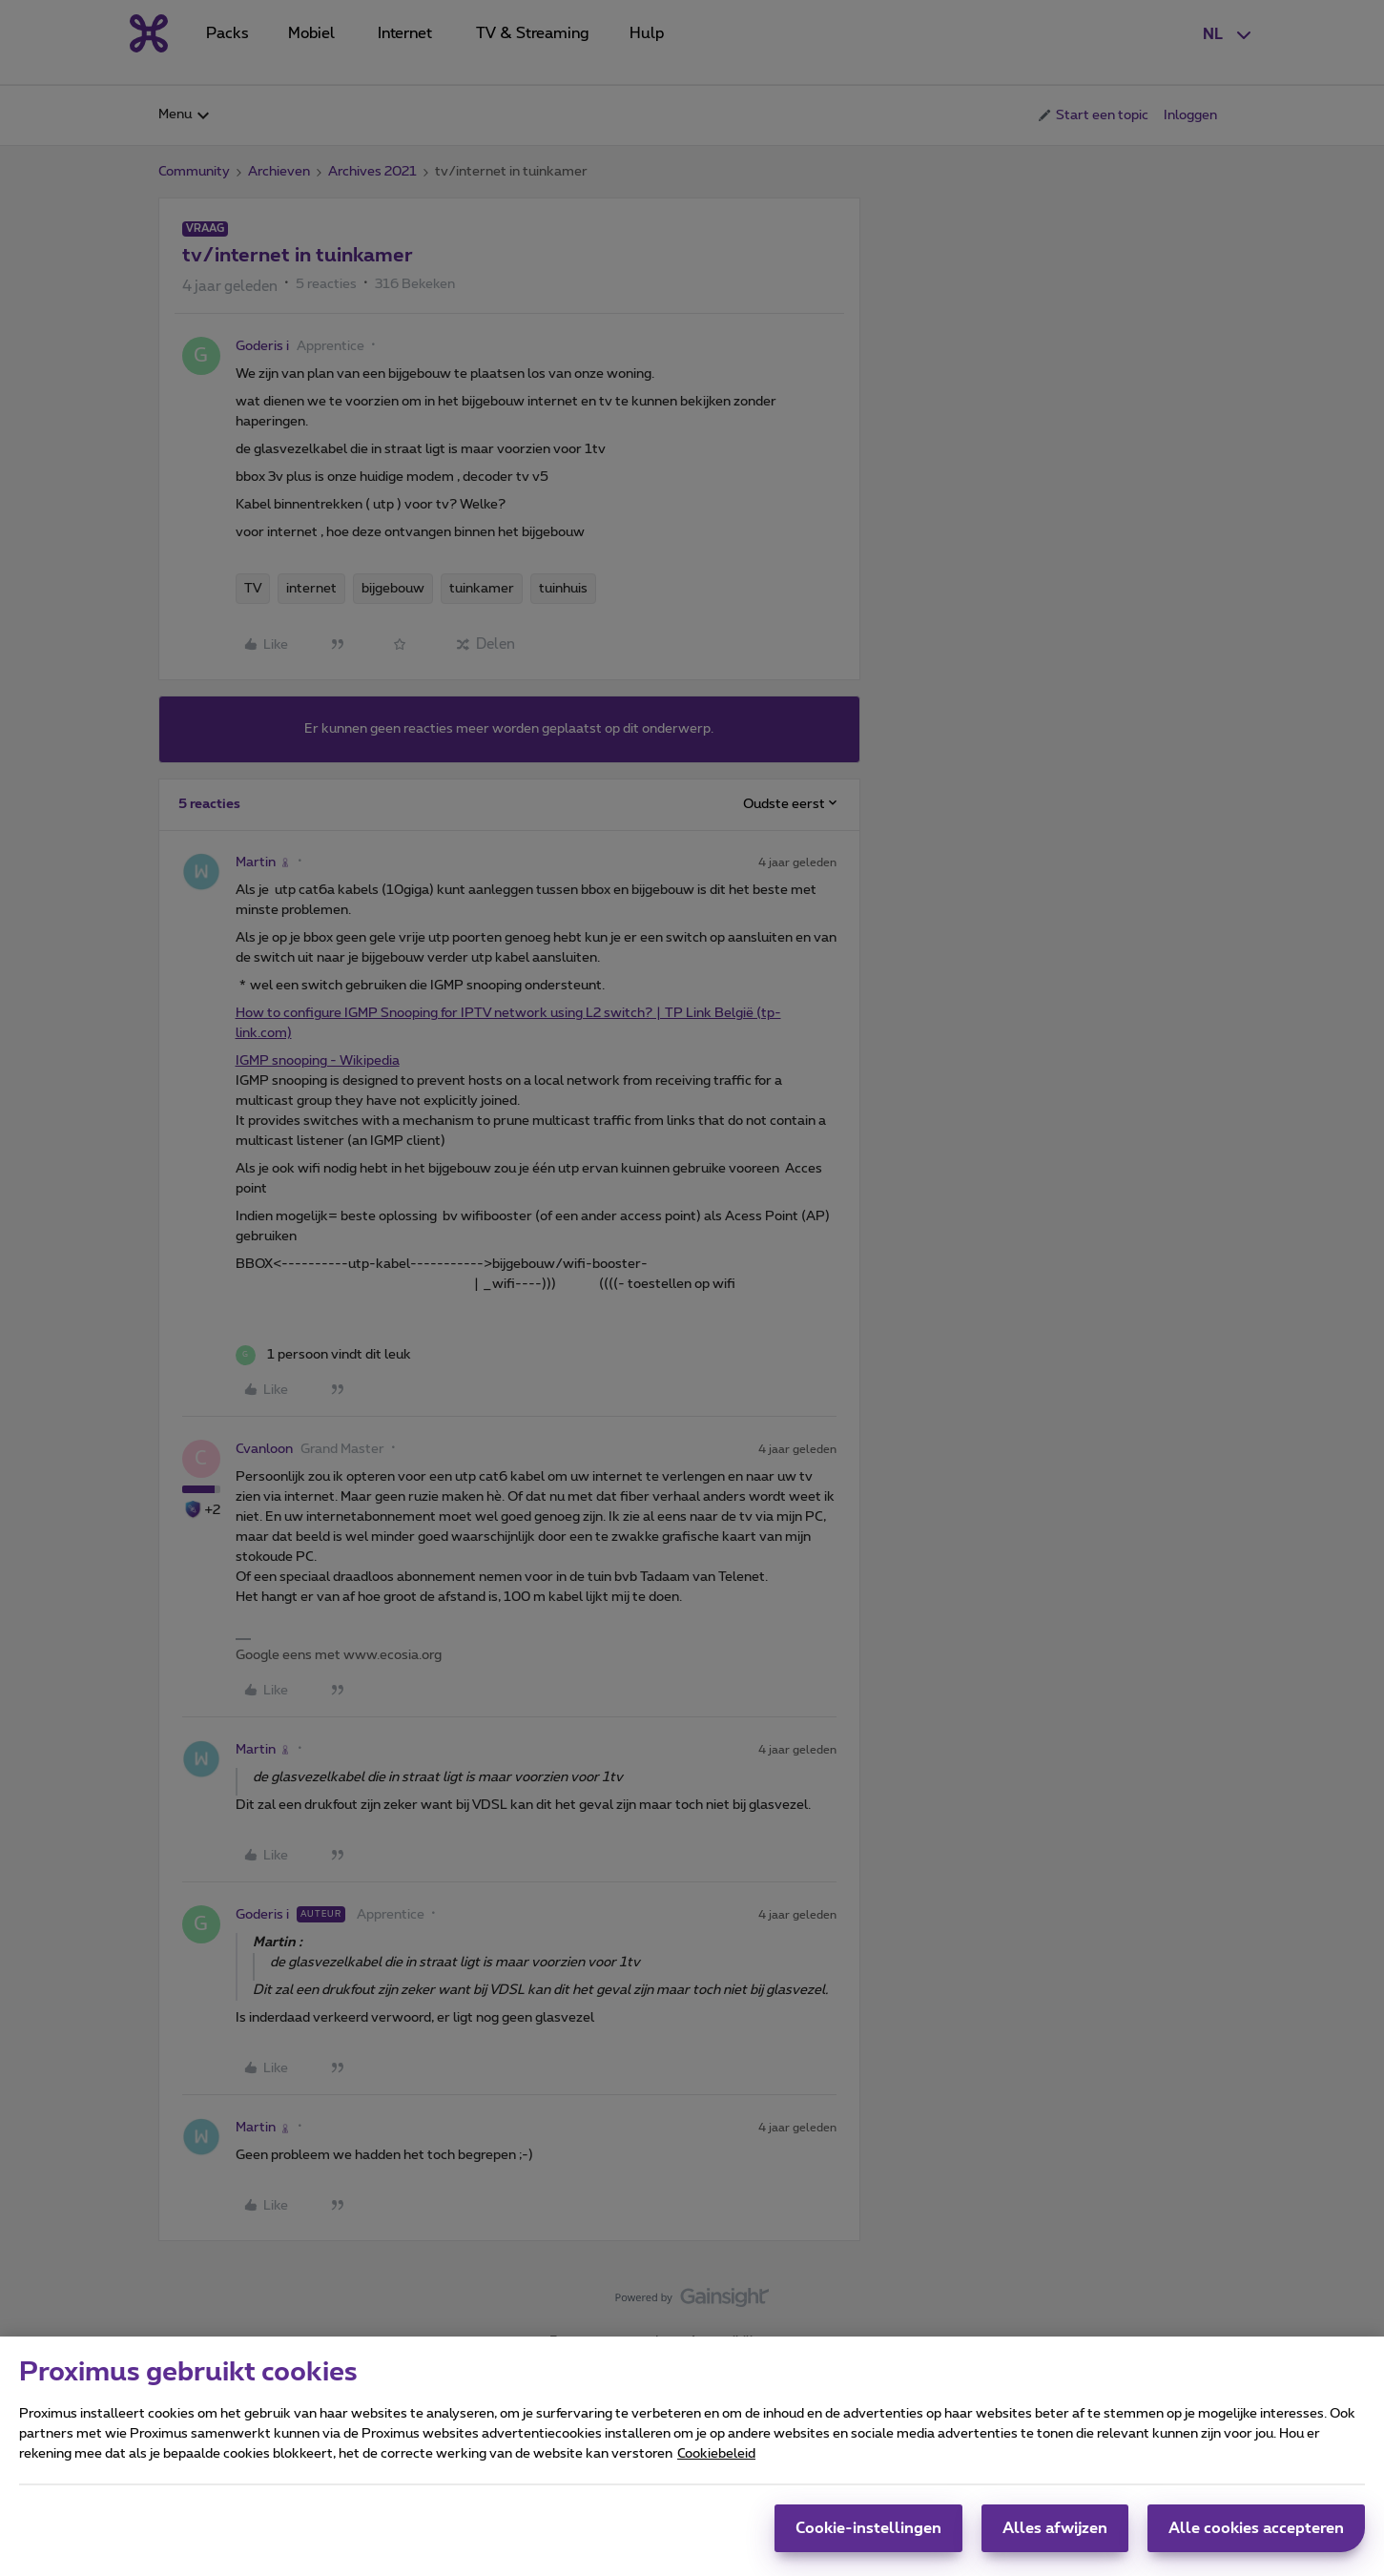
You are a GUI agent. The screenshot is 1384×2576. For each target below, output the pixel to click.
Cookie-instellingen (868, 2537)
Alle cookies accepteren (1256, 2537)
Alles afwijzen (1054, 2537)
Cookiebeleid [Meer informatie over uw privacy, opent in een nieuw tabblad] (716, 2462)
